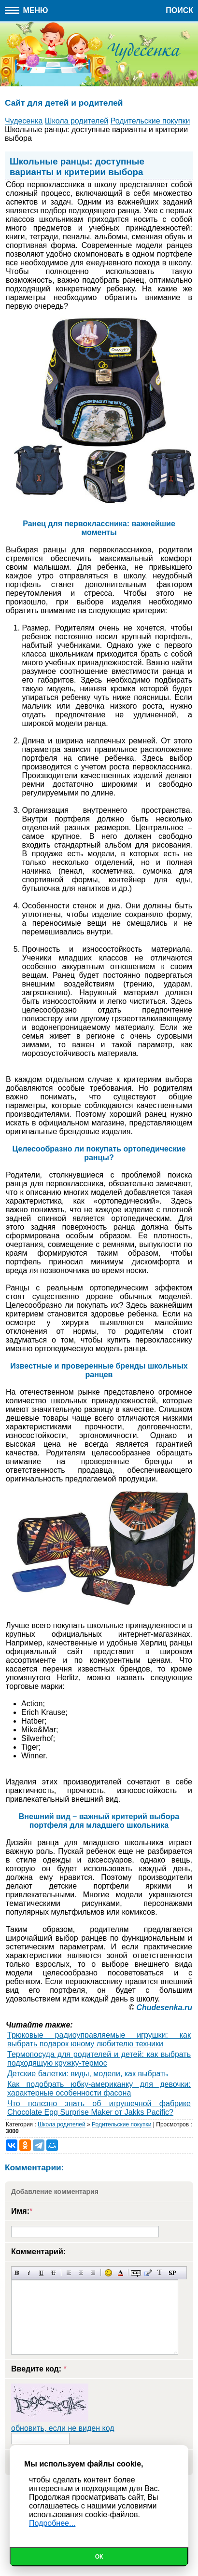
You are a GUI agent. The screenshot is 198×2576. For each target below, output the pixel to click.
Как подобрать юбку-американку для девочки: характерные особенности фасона (99, 2088)
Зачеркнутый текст (53, 2273)
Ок (99, 2556)
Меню (26, 10)
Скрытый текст (135, 2273)
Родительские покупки (121, 2124)
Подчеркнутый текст (41, 2273)
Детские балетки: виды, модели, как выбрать (87, 2073)
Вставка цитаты (148, 2273)
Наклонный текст (29, 2273)
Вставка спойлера (172, 2273)
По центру (80, 2273)
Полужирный (17, 2273)
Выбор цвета (120, 2273)
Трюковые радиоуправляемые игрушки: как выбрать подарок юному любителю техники (99, 2039)
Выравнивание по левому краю (68, 2273)
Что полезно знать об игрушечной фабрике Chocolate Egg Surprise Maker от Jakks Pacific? (99, 2107)
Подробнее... (52, 2523)
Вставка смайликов (108, 2273)
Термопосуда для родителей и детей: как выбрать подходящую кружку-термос (99, 2058)
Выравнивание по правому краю (93, 2273)
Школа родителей (61, 2124)
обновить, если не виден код (62, 2428)
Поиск (179, 10)
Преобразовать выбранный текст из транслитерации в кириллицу (160, 2273)
